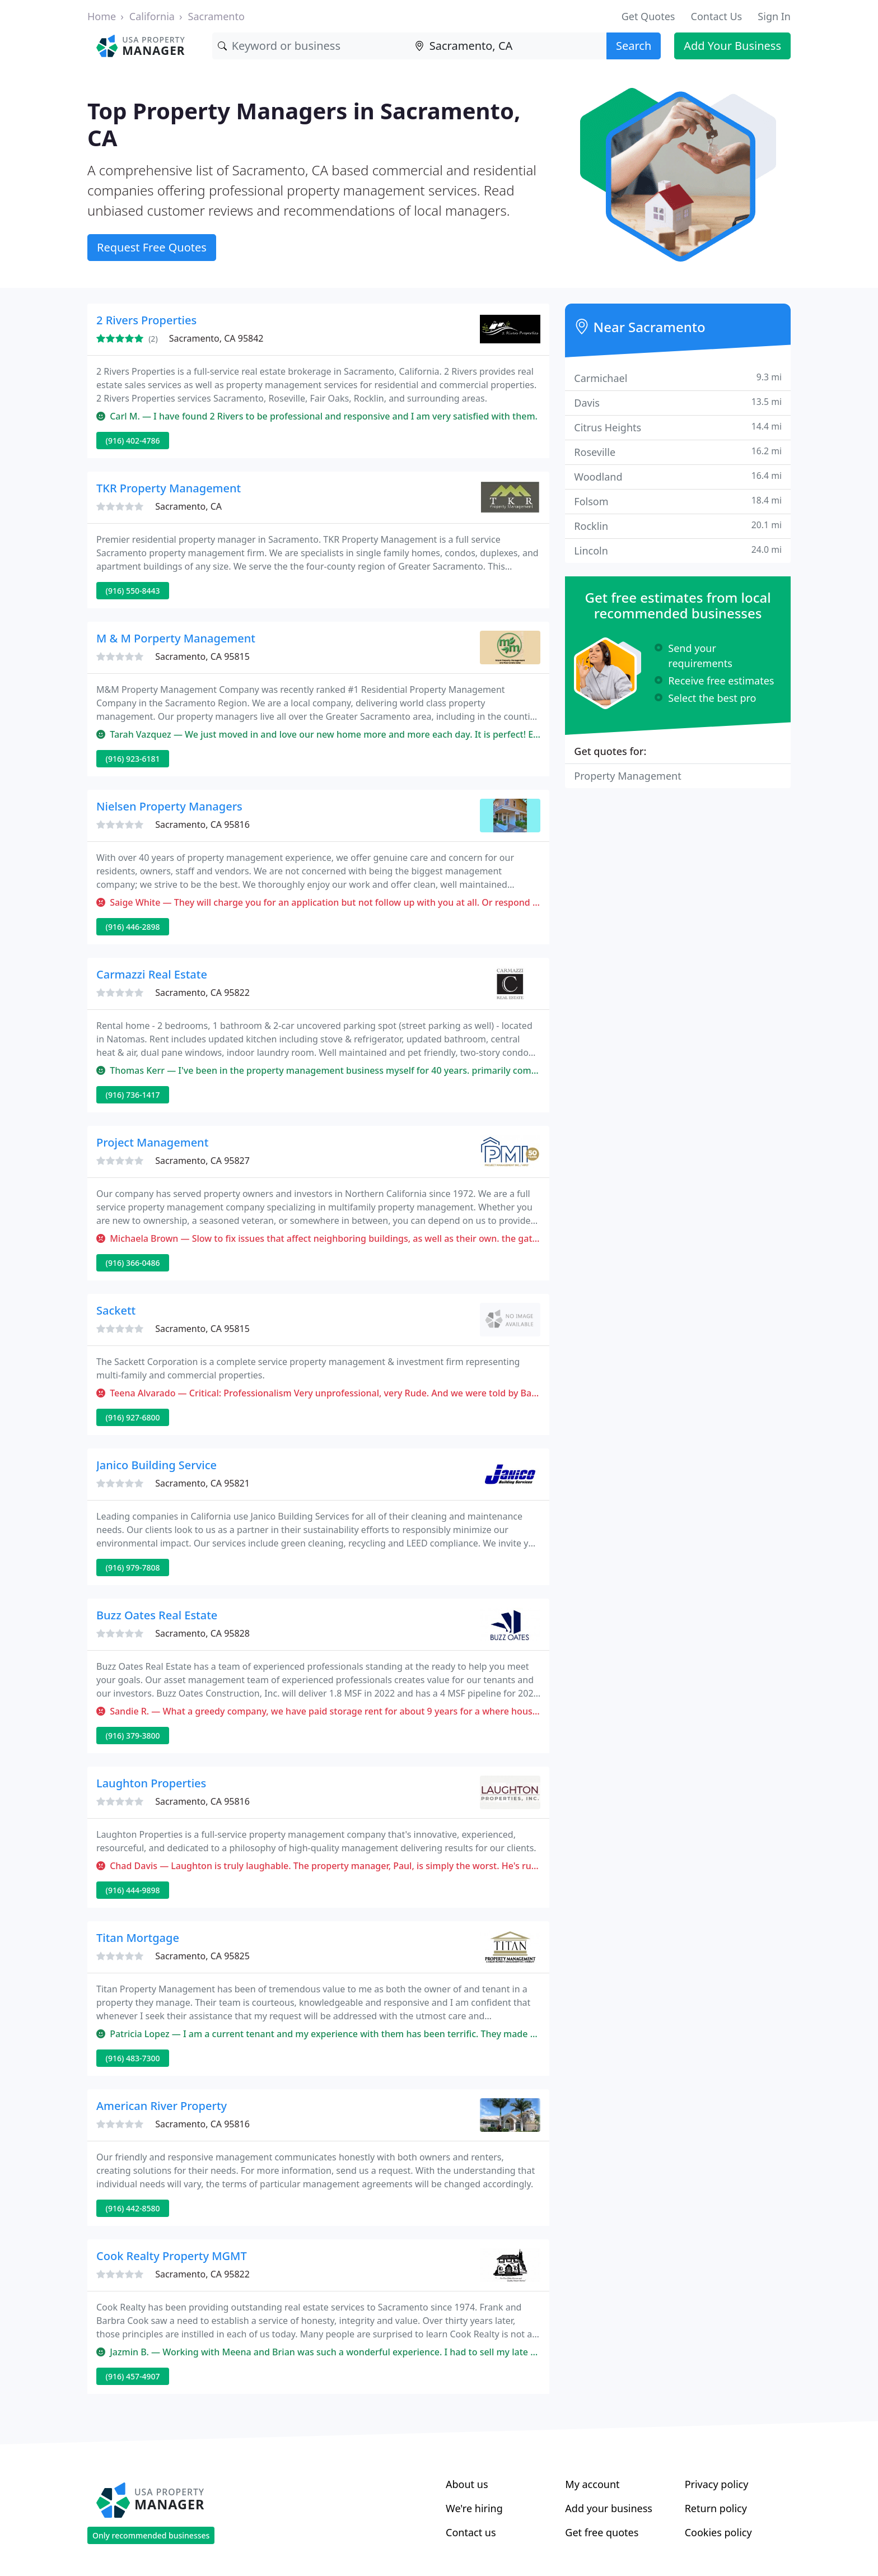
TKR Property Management (168, 488)
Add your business (608, 2508)
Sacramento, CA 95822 (202, 992)
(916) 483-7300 (133, 2058)
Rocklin (678, 526)
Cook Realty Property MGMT (171, 2255)
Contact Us (716, 16)
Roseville (678, 452)
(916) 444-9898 (133, 1890)
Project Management (152, 1142)
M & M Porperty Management (175, 638)
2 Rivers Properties (146, 320)
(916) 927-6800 (133, 1417)
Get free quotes (601, 2532)
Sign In (774, 16)
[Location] (508, 45)
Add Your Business (732, 45)
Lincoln (678, 550)
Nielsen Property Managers (169, 806)
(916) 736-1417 (133, 1094)
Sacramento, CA (188, 506)
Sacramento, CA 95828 (202, 1633)
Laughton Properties (151, 1783)
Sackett (116, 1310)
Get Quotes (648, 16)
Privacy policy (717, 2484)
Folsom (678, 501)
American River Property (161, 2105)
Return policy (716, 2508)
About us (467, 2484)
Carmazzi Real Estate (151, 974)
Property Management (627, 775)
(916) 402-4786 (133, 440)
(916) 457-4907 (133, 2376)
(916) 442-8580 (133, 2208)
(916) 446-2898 (133, 926)
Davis (678, 402)
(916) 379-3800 (133, 1735)
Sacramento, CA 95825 (202, 1956)
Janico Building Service (156, 1465)
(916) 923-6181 (133, 758)
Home (101, 16)
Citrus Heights (678, 427)
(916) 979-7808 (133, 1567)
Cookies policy (718, 2532)
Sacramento (216, 16)
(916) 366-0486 (133, 1262)
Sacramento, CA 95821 (202, 1483)
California (152, 16)
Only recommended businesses (150, 2535)
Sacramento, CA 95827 (202, 1160)
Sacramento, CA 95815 (202, 656)
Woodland (678, 476)
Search (633, 45)
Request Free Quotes (152, 247)
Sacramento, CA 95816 (202, 824)
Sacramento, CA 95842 (216, 338)
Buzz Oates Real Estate (156, 1615)
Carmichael (678, 378)
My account (592, 2484)
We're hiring (474, 2508)
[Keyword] (310, 45)
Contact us (471, 2532)
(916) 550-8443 (133, 590)
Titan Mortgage (137, 1937)
